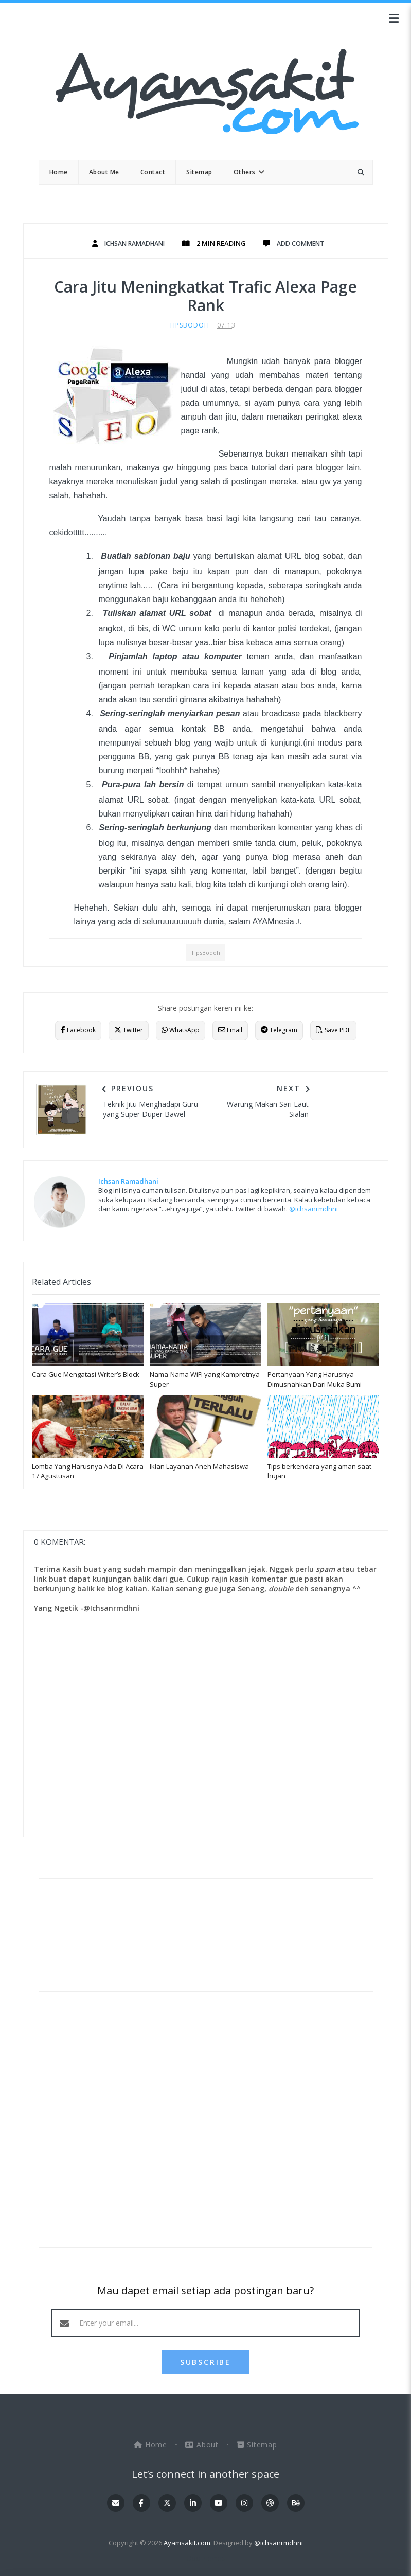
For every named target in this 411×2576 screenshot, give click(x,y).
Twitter (128, 1030)
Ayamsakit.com (187, 2542)
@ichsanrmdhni (313, 1208)
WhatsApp (181, 1030)
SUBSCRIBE (205, 2362)
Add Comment (304, 243)
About (203, 2445)
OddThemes (205, 2558)
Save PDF (333, 1030)
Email (230, 1030)
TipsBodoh (189, 325)
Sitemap (257, 2445)
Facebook (78, 1030)
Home (152, 2445)
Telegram (279, 1030)
